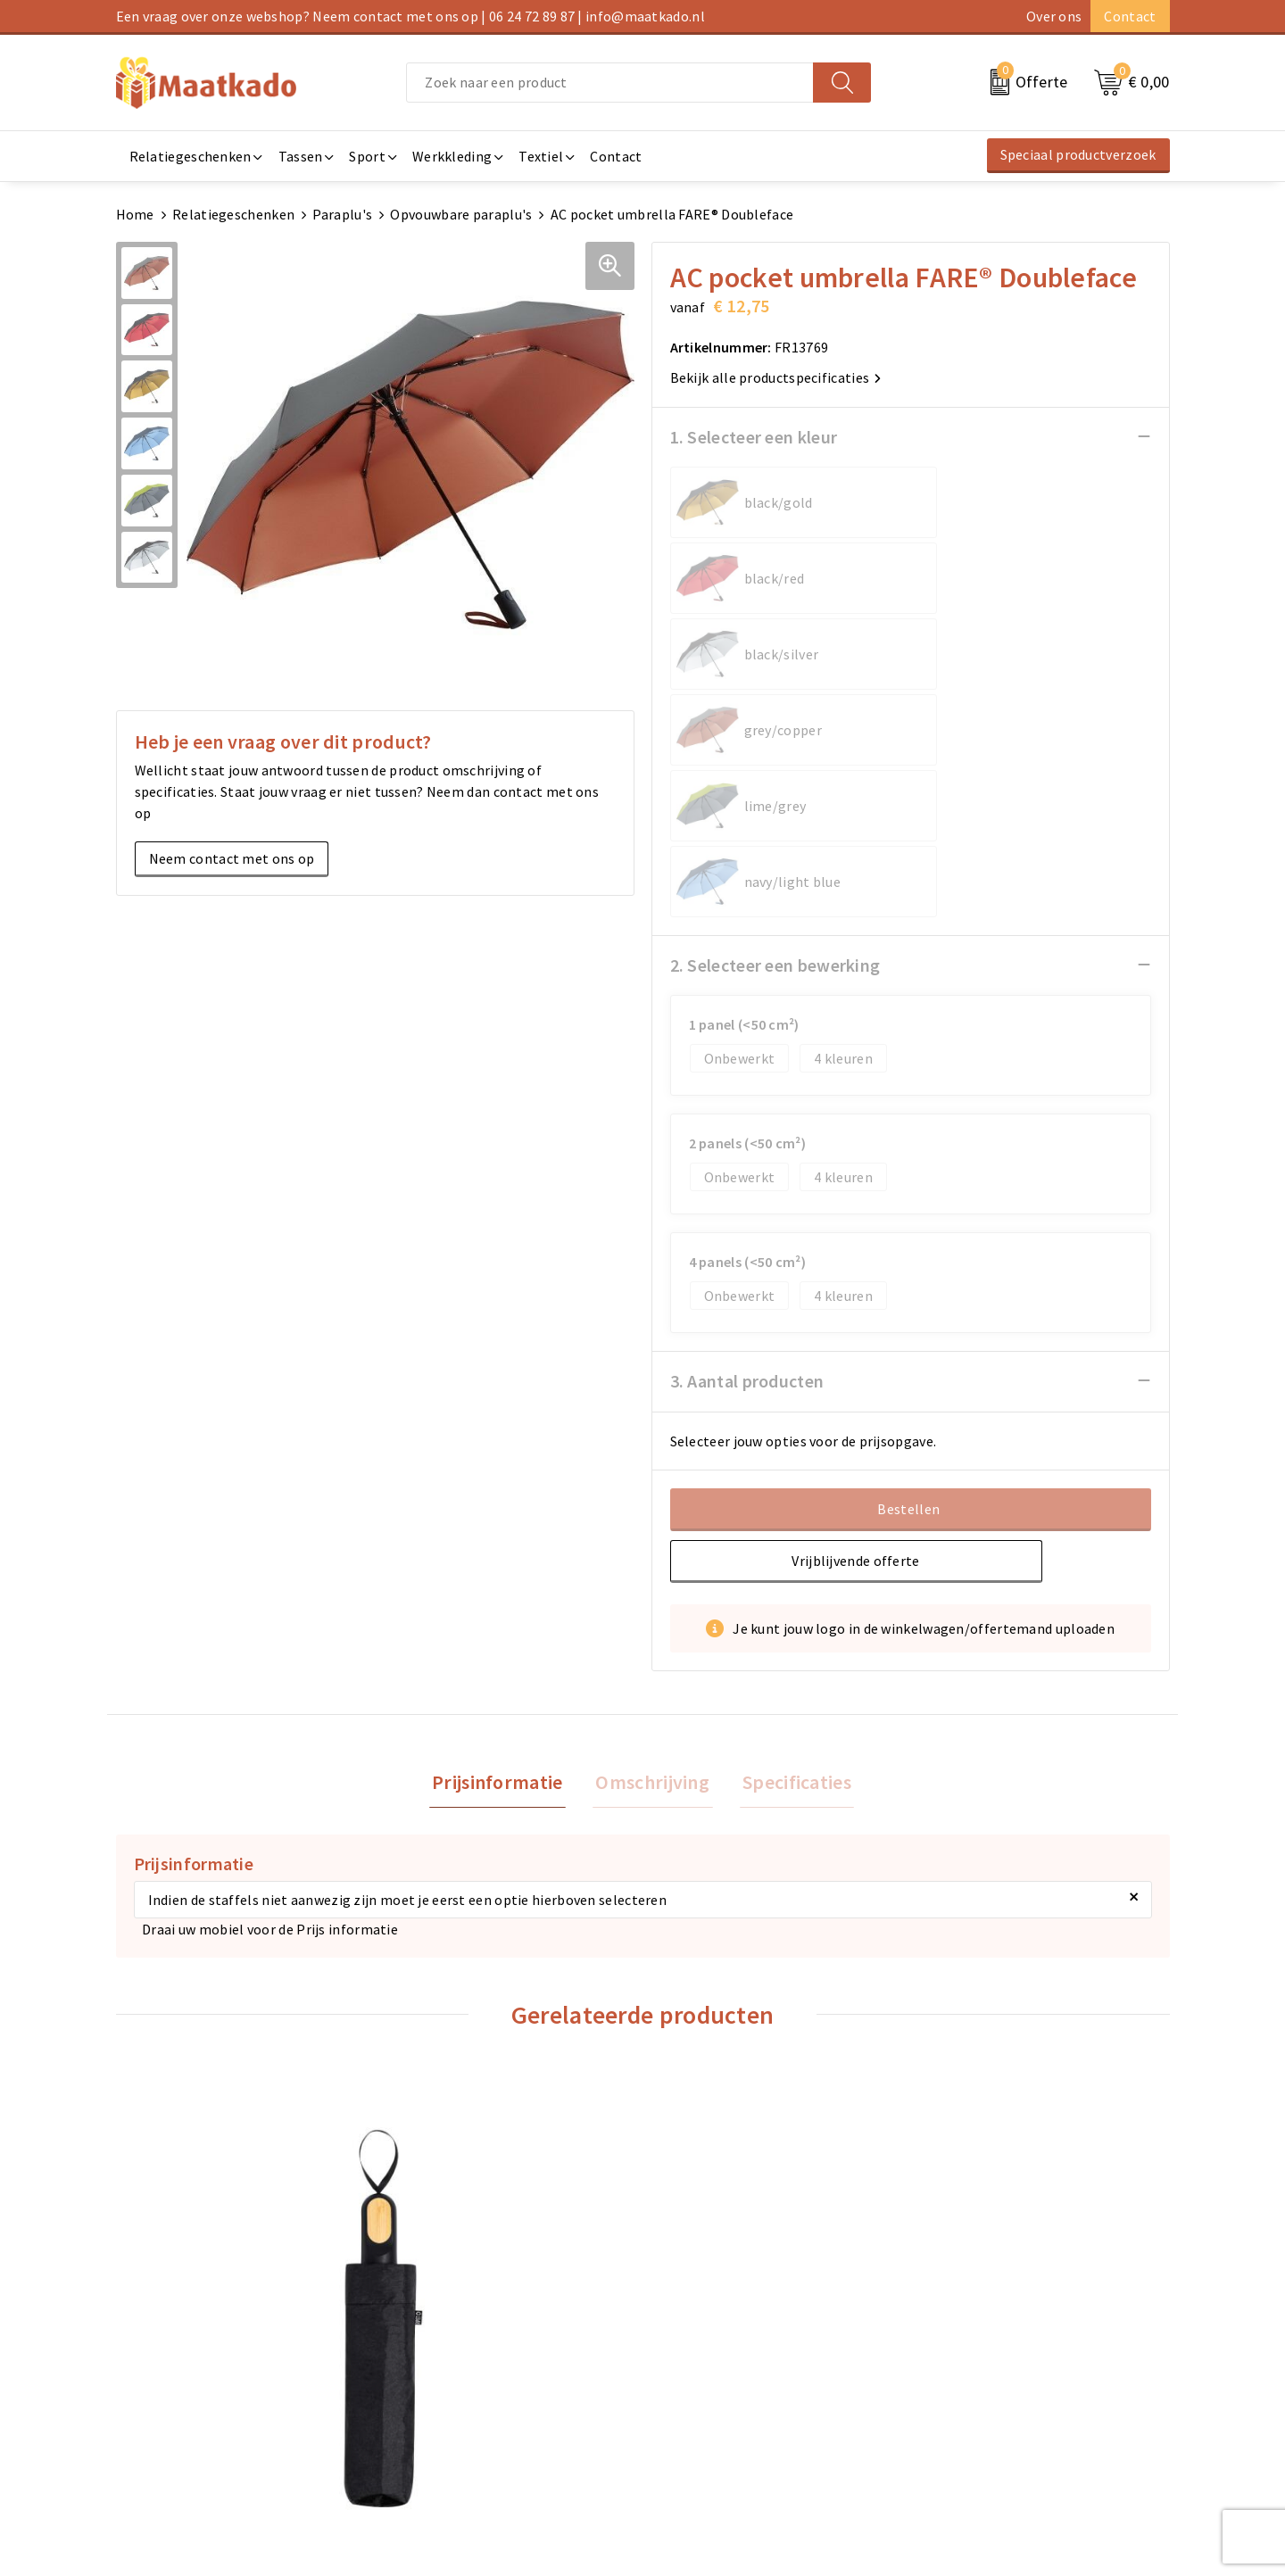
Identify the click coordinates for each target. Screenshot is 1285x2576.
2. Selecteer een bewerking (775, 661)
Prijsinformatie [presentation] (503, 1479)
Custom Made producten (461, 2384)
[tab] (503, 1480)
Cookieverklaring (973, 2356)
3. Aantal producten (747, 1076)
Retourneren (692, 2384)
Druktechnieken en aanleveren (480, 2413)
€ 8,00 (178, 2114)
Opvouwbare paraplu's (461, 214)
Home (135, 214)
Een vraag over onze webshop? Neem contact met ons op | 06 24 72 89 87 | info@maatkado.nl (410, 16)
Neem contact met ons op (232, 857)
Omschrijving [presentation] (652, 1479)
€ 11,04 (710, 2141)
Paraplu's (342, 214)
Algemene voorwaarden (994, 2327)
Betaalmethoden (705, 2356)
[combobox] (610, 82)
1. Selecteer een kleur (754, 436)
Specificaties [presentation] (790, 1479)
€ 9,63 (441, 2160)
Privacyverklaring (974, 2384)
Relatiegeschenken (233, 214)
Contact (1130, 16)
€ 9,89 (968, 2114)
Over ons (1054, 16)
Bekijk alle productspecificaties (776, 376)
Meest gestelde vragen (455, 2356)
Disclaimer (953, 2413)
